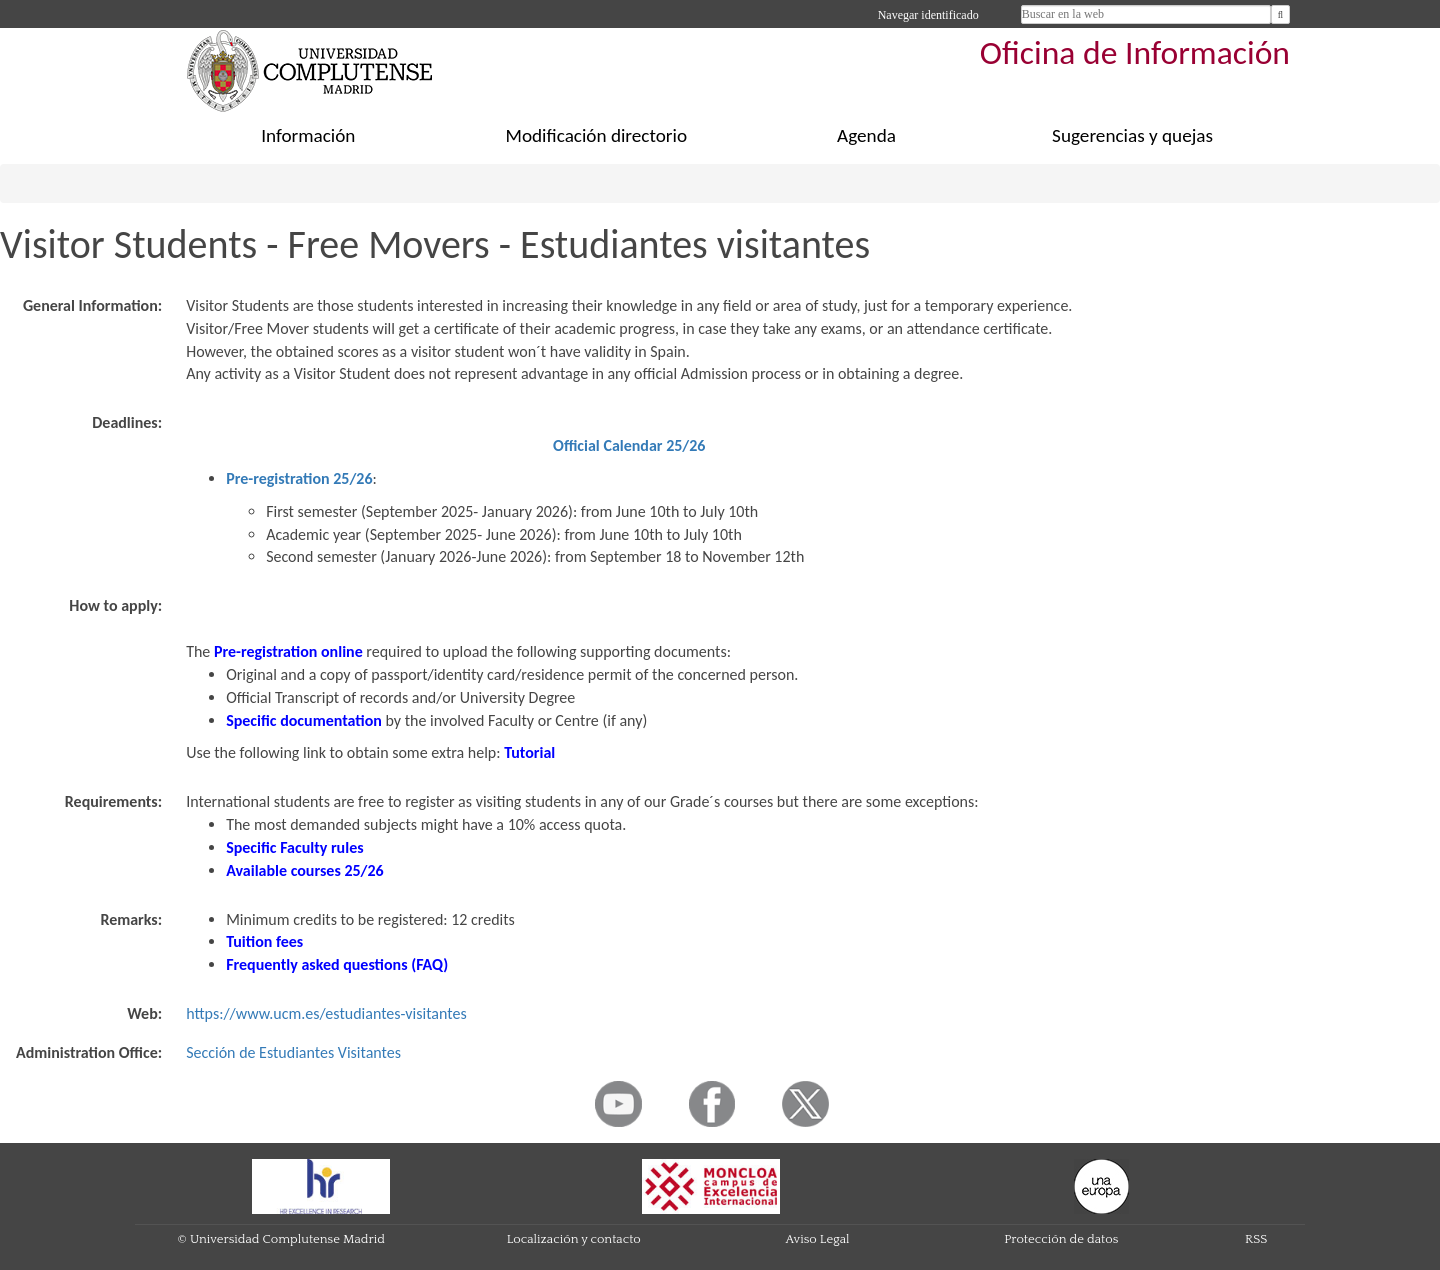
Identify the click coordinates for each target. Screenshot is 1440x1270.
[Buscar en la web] (1280, 14)
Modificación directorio (597, 135)
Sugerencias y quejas (1132, 135)
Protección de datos (1061, 1239)
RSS (1256, 1239)
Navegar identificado (928, 15)
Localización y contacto (574, 1239)
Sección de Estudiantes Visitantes (293, 1052)
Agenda (866, 135)
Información (308, 135)
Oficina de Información (1135, 52)
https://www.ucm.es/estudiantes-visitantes (326, 1013)
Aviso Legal (818, 1239)
